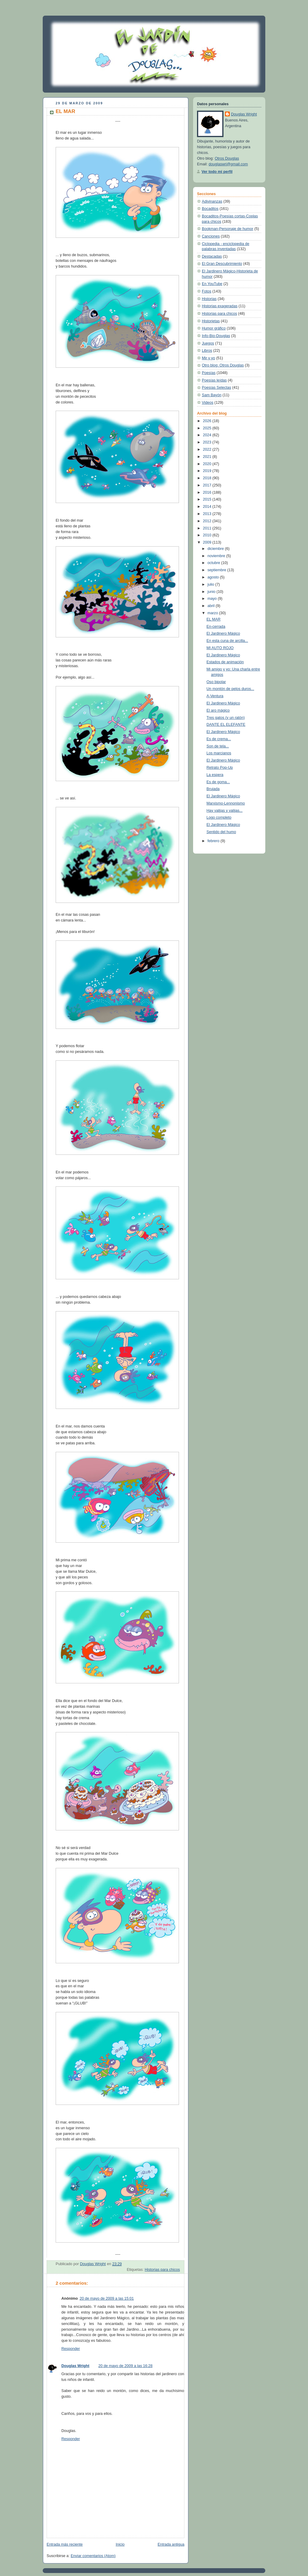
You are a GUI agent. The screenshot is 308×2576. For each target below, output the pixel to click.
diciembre (216, 549)
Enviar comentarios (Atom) (93, 2556)
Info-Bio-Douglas (216, 336)
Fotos (206, 291)
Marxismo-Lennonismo (226, 803)
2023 (208, 442)
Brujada (213, 789)
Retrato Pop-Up (220, 767)
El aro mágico (218, 710)
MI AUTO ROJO (220, 648)
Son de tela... (218, 746)
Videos (207, 402)
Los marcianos (219, 753)
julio (211, 584)
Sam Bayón (211, 395)
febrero (214, 841)
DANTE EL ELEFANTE (226, 724)
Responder (70, 2349)
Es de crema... (219, 739)
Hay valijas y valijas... (225, 810)
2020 (208, 464)
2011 (208, 528)
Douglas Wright (75, 2366)
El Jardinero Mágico (223, 633)
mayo (213, 598)
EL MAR (213, 619)
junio (212, 592)
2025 (208, 428)
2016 (208, 492)
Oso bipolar (216, 682)
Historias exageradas (219, 306)
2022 (208, 449)
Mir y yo (208, 358)
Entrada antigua (171, 2544)
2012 (208, 521)
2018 (208, 478)
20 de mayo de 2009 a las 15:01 (107, 2298)
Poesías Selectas (216, 387)
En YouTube (212, 284)
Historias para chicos (162, 2270)
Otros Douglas (227, 158)
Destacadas (212, 256)
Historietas (211, 321)
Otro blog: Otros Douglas (223, 365)
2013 (208, 514)
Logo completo (219, 817)
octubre (214, 563)
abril (212, 606)
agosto (214, 577)
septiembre (217, 570)
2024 (208, 435)
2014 (208, 506)
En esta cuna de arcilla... (227, 641)
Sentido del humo (221, 832)
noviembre (217, 556)
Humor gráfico (214, 328)
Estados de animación (225, 662)
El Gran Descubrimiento (222, 264)
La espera (215, 775)
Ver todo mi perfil (217, 172)
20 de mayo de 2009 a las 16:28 (125, 2366)
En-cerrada (216, 626)
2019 (208, 471)
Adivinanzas (212, 201)
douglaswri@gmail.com (228, 164)
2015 (208, 499)
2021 (208, 457)
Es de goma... (218, 782)
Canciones (211, 236)
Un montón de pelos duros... (230, 689)
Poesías (209, 373)
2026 (208, 421)
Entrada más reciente (65, 2544)
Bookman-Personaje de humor (227, 229)
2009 (208, 542)
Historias (209, 299)
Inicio (120, 2544)
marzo (213, 613)
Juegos (208, 343)
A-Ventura (215, 696)
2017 (208, 485)
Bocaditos (210, 209)
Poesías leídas (214, 380)
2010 (208, 535)
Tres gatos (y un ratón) (226, 718)
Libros (207, 350)
